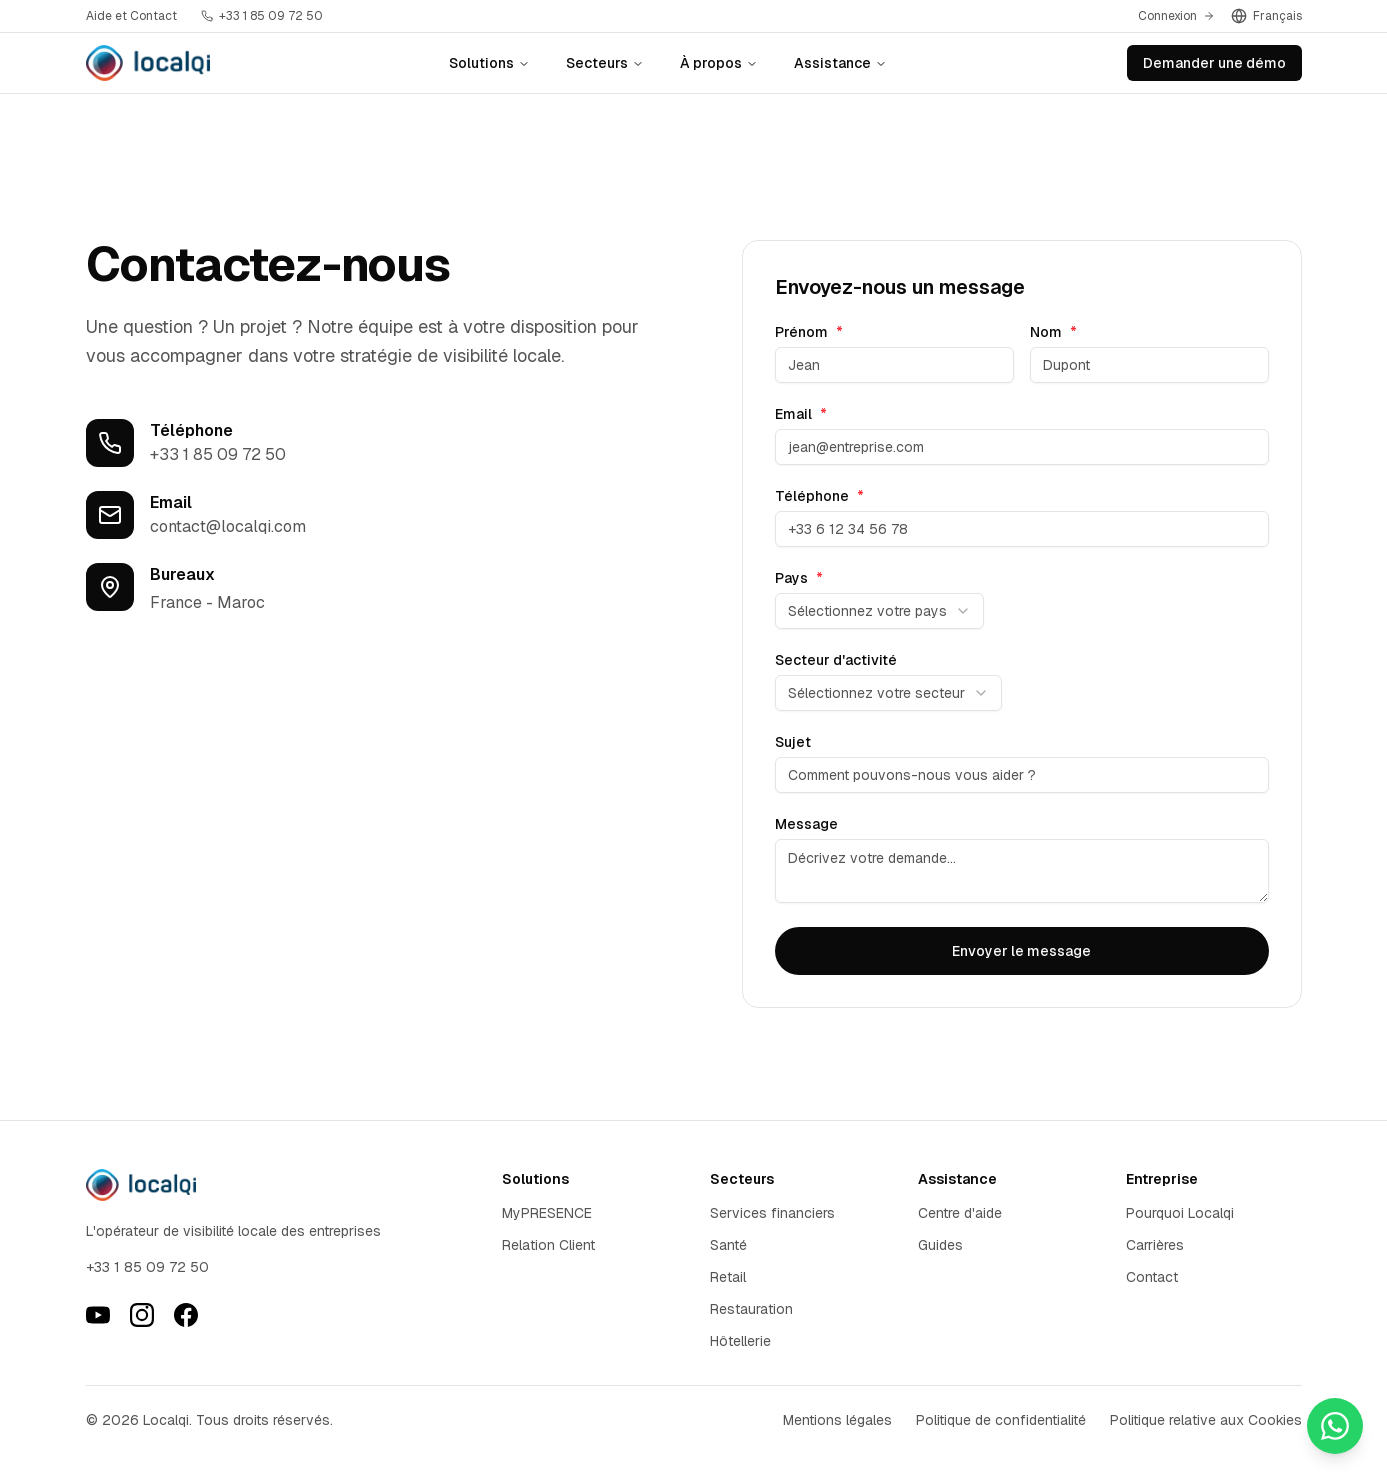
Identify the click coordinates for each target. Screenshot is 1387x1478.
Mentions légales (837, 1420)
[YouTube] (98, 1315)
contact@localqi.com (228, 526)
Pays (799, 578)
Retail (728, 1277)
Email (801, 414)
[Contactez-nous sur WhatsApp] (1335, 1426)
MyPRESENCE (547, 1213)
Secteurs (605, 63)
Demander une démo (1214, 63)
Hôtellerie (740, 1341)
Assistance (840, 63)
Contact (1152, 1277)
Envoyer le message (1021, 951)
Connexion (1176, 16)
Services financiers (772, 1213)
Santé (728, 1245)
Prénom (809, 332)
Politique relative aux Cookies (1206, 1420)
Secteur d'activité (836, 660)
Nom (1053, 332)
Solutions (489, 63)
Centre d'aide (960, 1213)
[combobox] (879, 611)
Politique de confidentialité (1001, 1420)
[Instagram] (142, 1315)
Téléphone (819, 496)
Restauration (751, 1309)
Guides (940, 1245)
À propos (719, 63)
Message (806, 824)
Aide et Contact (131, 16)
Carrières (1155, 1245)
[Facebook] (186, 1315)
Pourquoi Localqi (1180, 1213)
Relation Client (548, 1245)
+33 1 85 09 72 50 (218, 454)
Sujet (793, 742)
